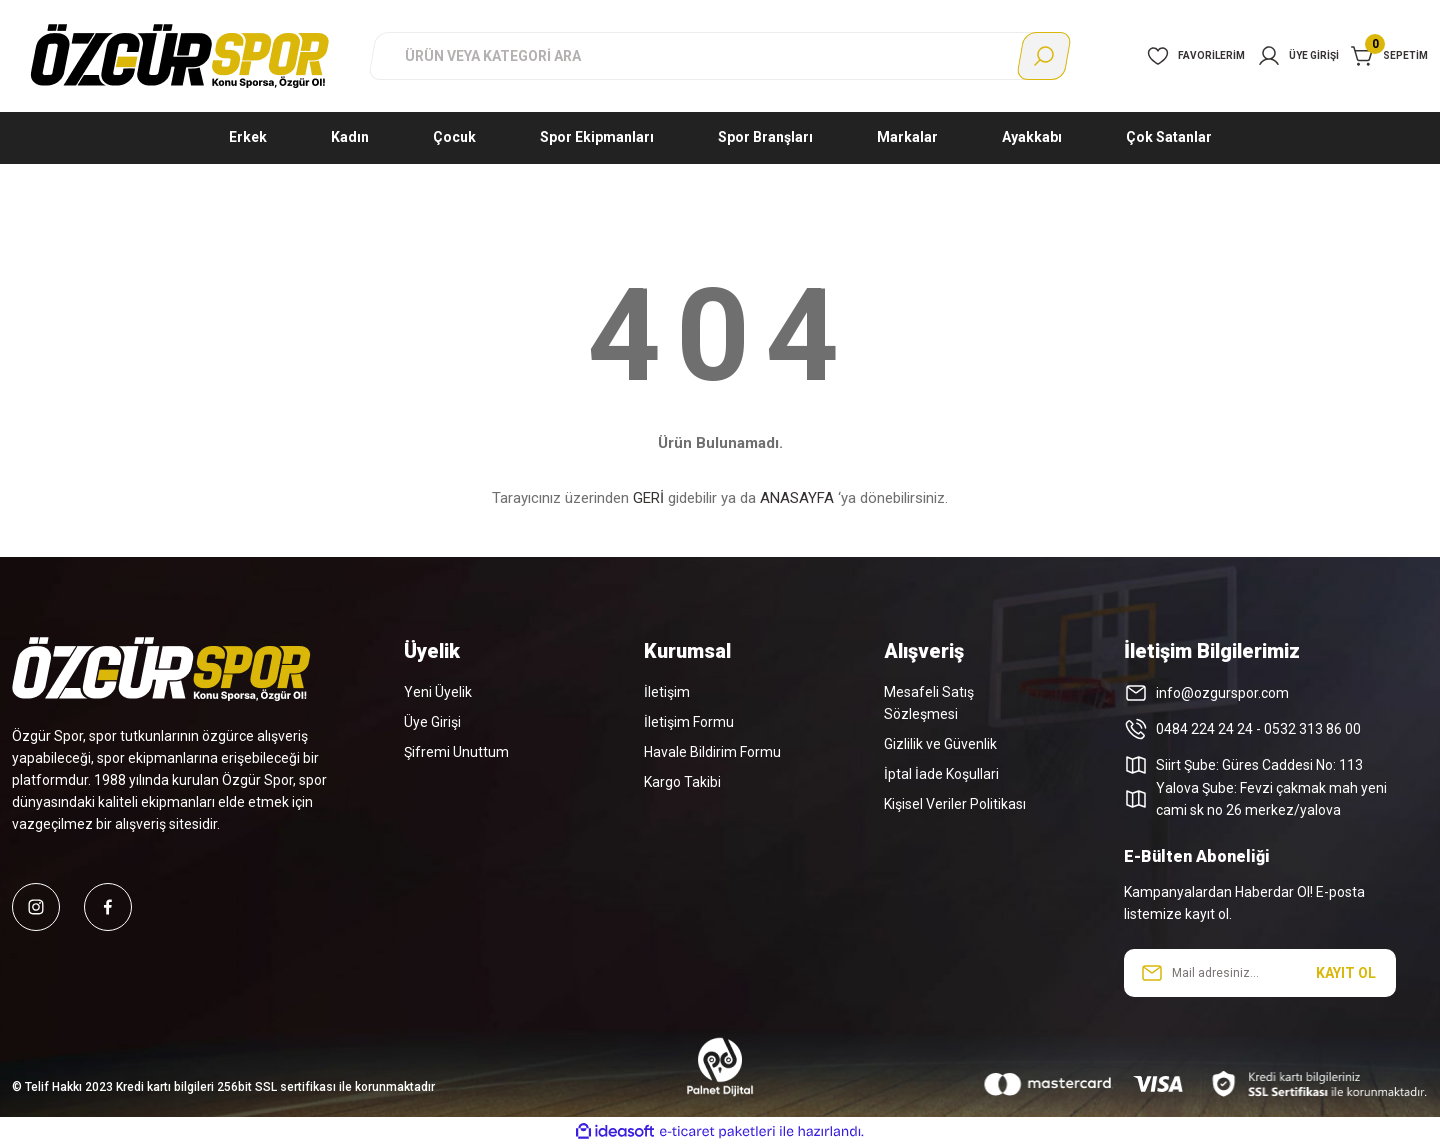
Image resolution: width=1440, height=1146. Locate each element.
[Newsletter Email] (1260, 973)
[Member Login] (1298, 56)
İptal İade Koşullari (941, 774)
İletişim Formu (689, 722)
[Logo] (180, 55)
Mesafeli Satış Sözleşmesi (929, 703)
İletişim (667, 692)
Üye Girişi (432, 722)
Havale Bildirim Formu (712, 752)
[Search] (720, 56)
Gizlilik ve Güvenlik (940, 744)
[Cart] (1389, 56)
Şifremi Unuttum (456, 752)
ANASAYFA (797, 498)
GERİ (648, 498)
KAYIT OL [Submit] (1346, 973)
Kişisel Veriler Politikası (955, 804)
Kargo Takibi (682, 782)
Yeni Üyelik (438, 692)
